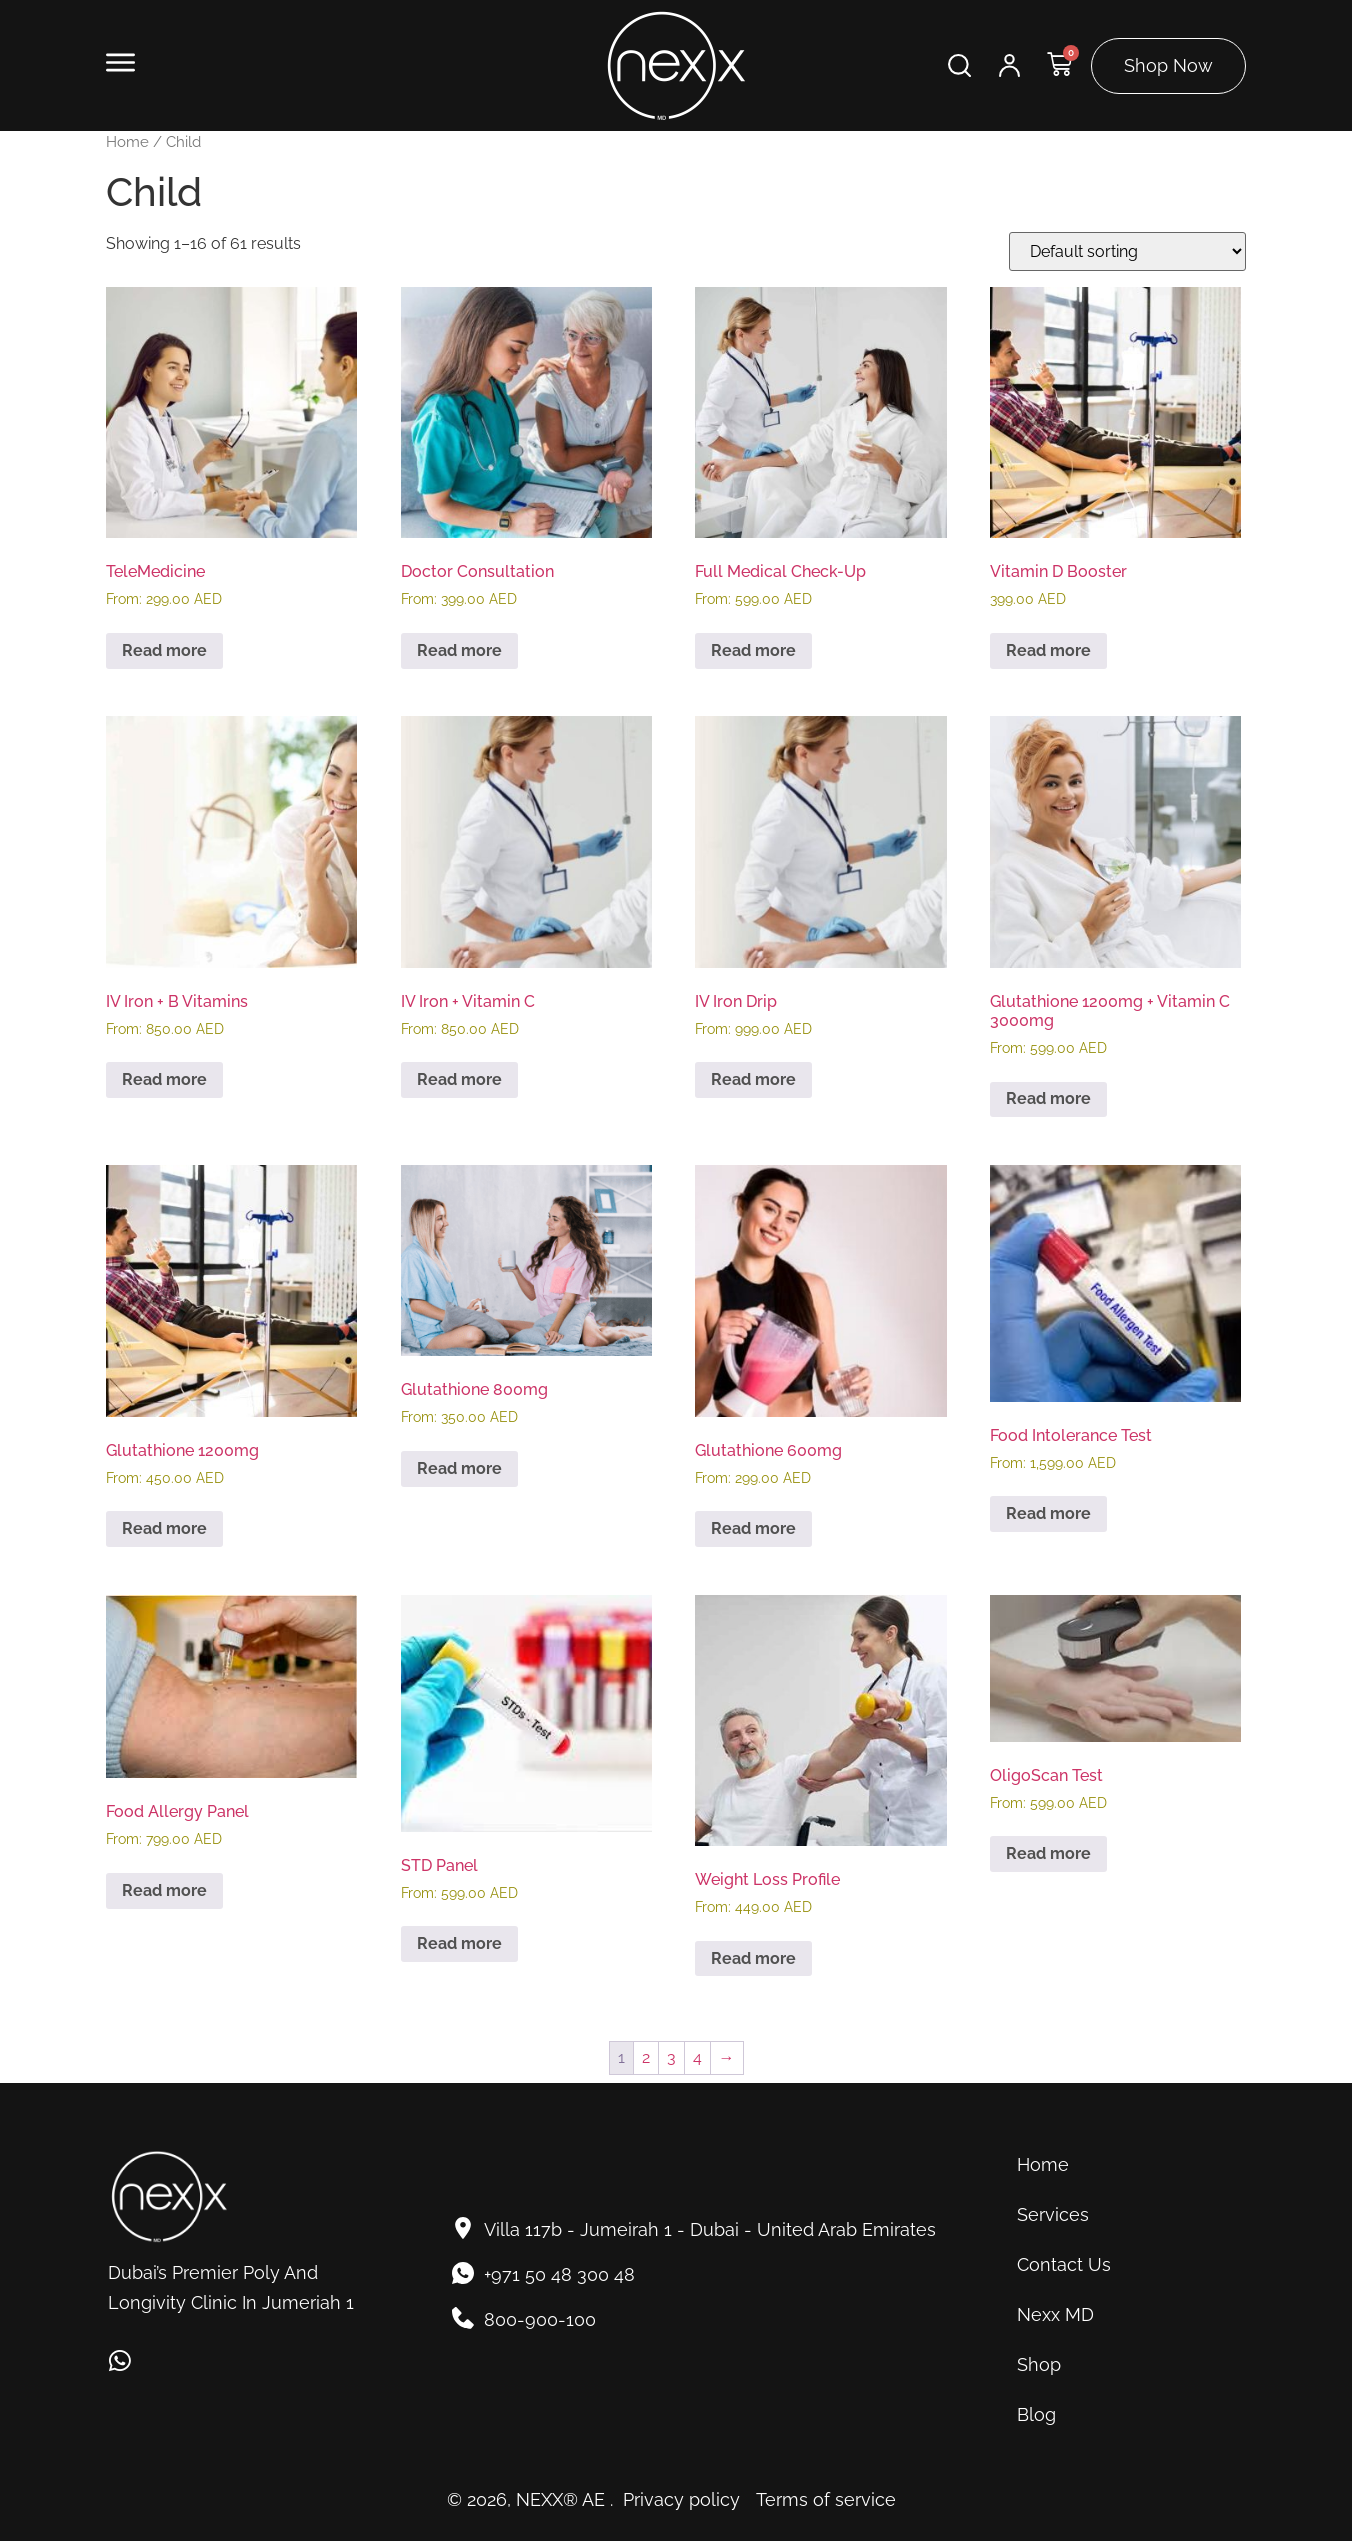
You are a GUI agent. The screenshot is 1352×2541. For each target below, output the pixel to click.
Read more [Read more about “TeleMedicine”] (164, 650)
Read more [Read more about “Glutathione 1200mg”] (164, 1528)
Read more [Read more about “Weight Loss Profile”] (753, 1958)
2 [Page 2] (646, 2057)
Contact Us (1064, 2264)
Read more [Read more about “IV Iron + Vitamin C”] (459, 1079)
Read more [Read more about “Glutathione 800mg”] (459, 1468)
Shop (1039, 2364)
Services (1053, 2214)
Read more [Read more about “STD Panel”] (459, 1943)
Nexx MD (1055, 2314)
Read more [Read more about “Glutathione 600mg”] (753, 1528)
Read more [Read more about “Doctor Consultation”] (459, 650)
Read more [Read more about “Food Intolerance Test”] (1048, 1513)
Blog (1036, 2414)
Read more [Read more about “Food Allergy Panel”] (164, 1890)
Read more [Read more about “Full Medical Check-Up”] (753, 650)
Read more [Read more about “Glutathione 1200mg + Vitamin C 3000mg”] (1048, 1098)
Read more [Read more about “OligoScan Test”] (1048, 1853)
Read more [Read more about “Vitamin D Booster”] (1048, 650)
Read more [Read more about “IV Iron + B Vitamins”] (164, 1079)
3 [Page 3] (671, 2057)
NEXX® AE (560, 2499)
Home (127, 141)
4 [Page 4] (697, 2057)
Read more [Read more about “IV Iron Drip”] (753, 1079)
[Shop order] (1127, 251)
